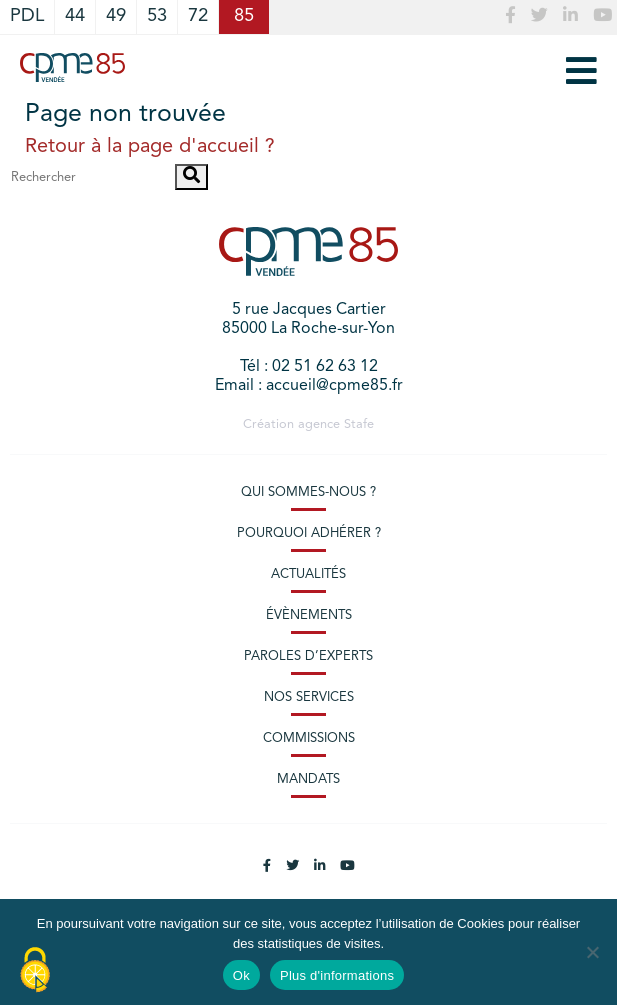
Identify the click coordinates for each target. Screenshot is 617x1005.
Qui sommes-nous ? (308, 492)
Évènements (309, 615)
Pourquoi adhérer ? (309, 533)
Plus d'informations (337, 975)
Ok (241, 975)
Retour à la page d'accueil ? (150, 147)
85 (244, 16)
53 (157, 16)
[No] (592, 952)
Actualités (308, 574)
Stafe (359, 424)
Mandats (308, 779)
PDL (27, 16)
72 (198, 16)
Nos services (309, 697)
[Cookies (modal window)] (35, 971)
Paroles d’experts (308, 656)
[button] (191, 177)
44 (75, 16)
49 (116, 16)
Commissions (309, 738)
